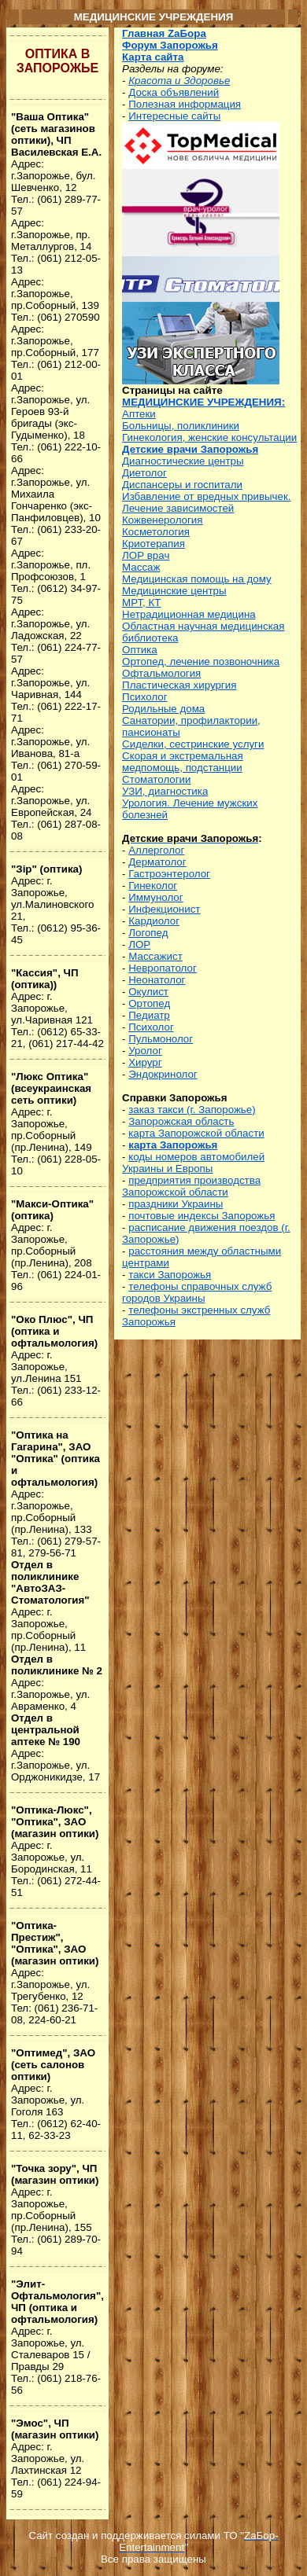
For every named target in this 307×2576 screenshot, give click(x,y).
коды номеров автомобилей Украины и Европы (193, 1162)
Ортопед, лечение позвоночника (200, 661)
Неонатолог (156, 980)
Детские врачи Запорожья (190, 449)
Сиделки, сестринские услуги (193, 744)
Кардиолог (153, 921)
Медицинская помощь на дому (197, 579)
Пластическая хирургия (179, 685)
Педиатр (149, 1015)
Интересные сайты (174, 116)
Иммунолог (155, 897)
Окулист (148, 992)
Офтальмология (161, 673)
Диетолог (144, 473)
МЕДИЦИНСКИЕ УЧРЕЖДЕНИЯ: (203, 402)
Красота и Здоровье (179, 80)
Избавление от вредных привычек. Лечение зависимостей (206, 502)
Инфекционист (164, 909)
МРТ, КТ (141, 602)
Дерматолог (157, 862)
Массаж (141, 567)
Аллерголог (156, 850)
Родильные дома (163, 709)
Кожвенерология (162, 520)
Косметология (156, 532)
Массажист (155, 956)
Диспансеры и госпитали (182, 485)
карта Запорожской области (196, 1133)
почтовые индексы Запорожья (201, 1216)
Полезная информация (184, 104)
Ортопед (149, 1003)
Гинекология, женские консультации (209, 437)
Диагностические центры (183, 461)
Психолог (145, 697)
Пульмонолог (160, 1039)
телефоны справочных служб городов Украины (197, 1292)
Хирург (144, 1062)
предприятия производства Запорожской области (191, 1186)
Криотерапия (153, 543)
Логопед (148, 933)
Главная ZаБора (164, 33)
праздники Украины (175, 1204)
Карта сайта (152, 57)
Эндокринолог (163, 1074)
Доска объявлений (173, 92)
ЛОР (139, 944)
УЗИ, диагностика (165, 791)
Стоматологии (156, 779)
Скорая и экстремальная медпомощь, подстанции (182, 762)
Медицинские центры (174, 591)
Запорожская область (181, 1121)
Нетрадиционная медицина (189, 614)
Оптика (139, 650)
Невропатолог (162, 968)
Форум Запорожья (170, 45)
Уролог (145, 1050)
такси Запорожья (169, 1275)
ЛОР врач (145, 555)
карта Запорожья (172, 1145)
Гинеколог (152, 885)
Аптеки (139, 414)
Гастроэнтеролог (169, 874)
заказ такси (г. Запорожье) (191, 1109)
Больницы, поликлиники (180, 426)
